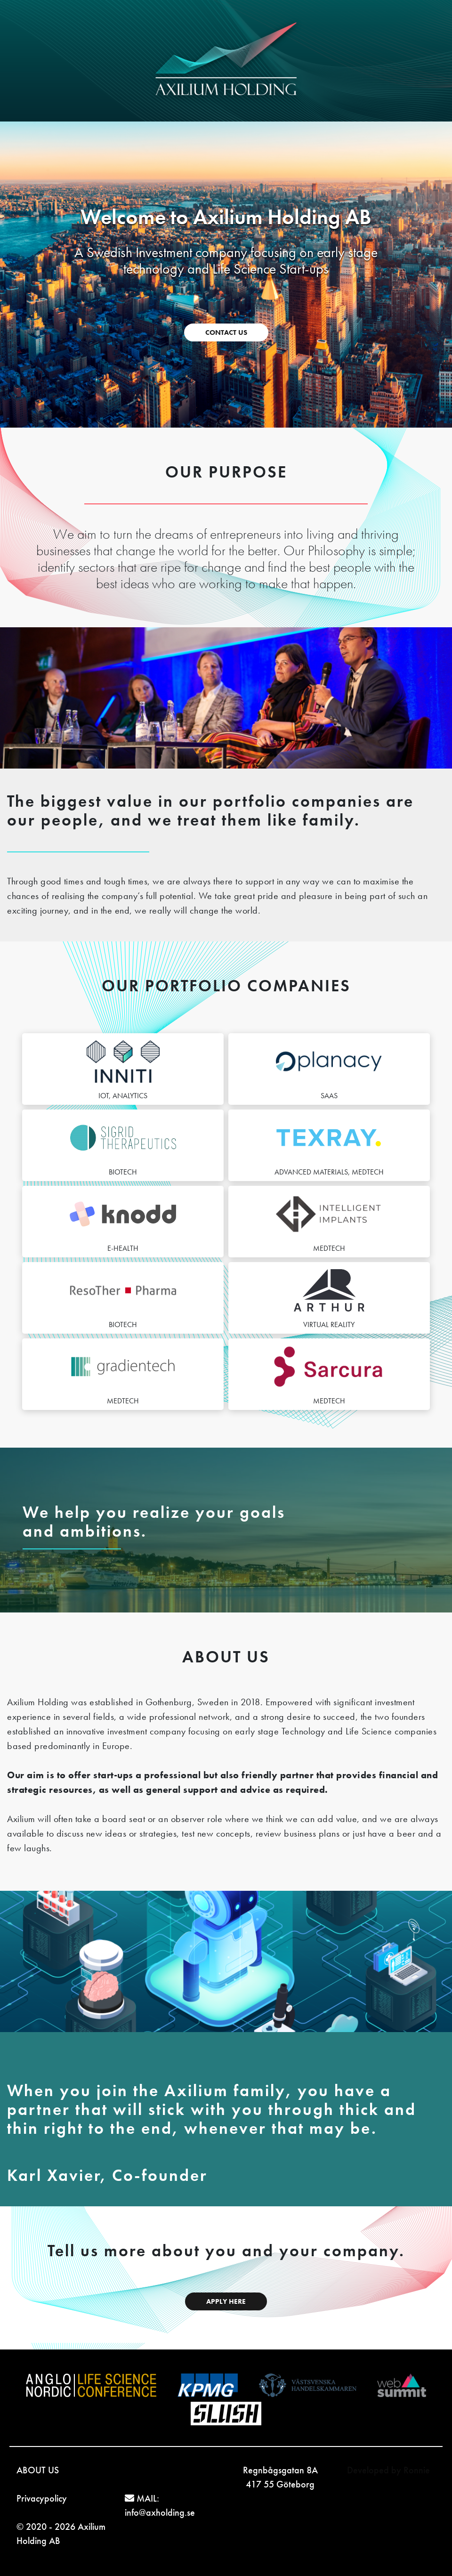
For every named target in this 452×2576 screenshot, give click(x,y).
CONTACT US (226, 332)
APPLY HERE (226, 2301)
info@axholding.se (160, 2512)
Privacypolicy (41, 2498)
